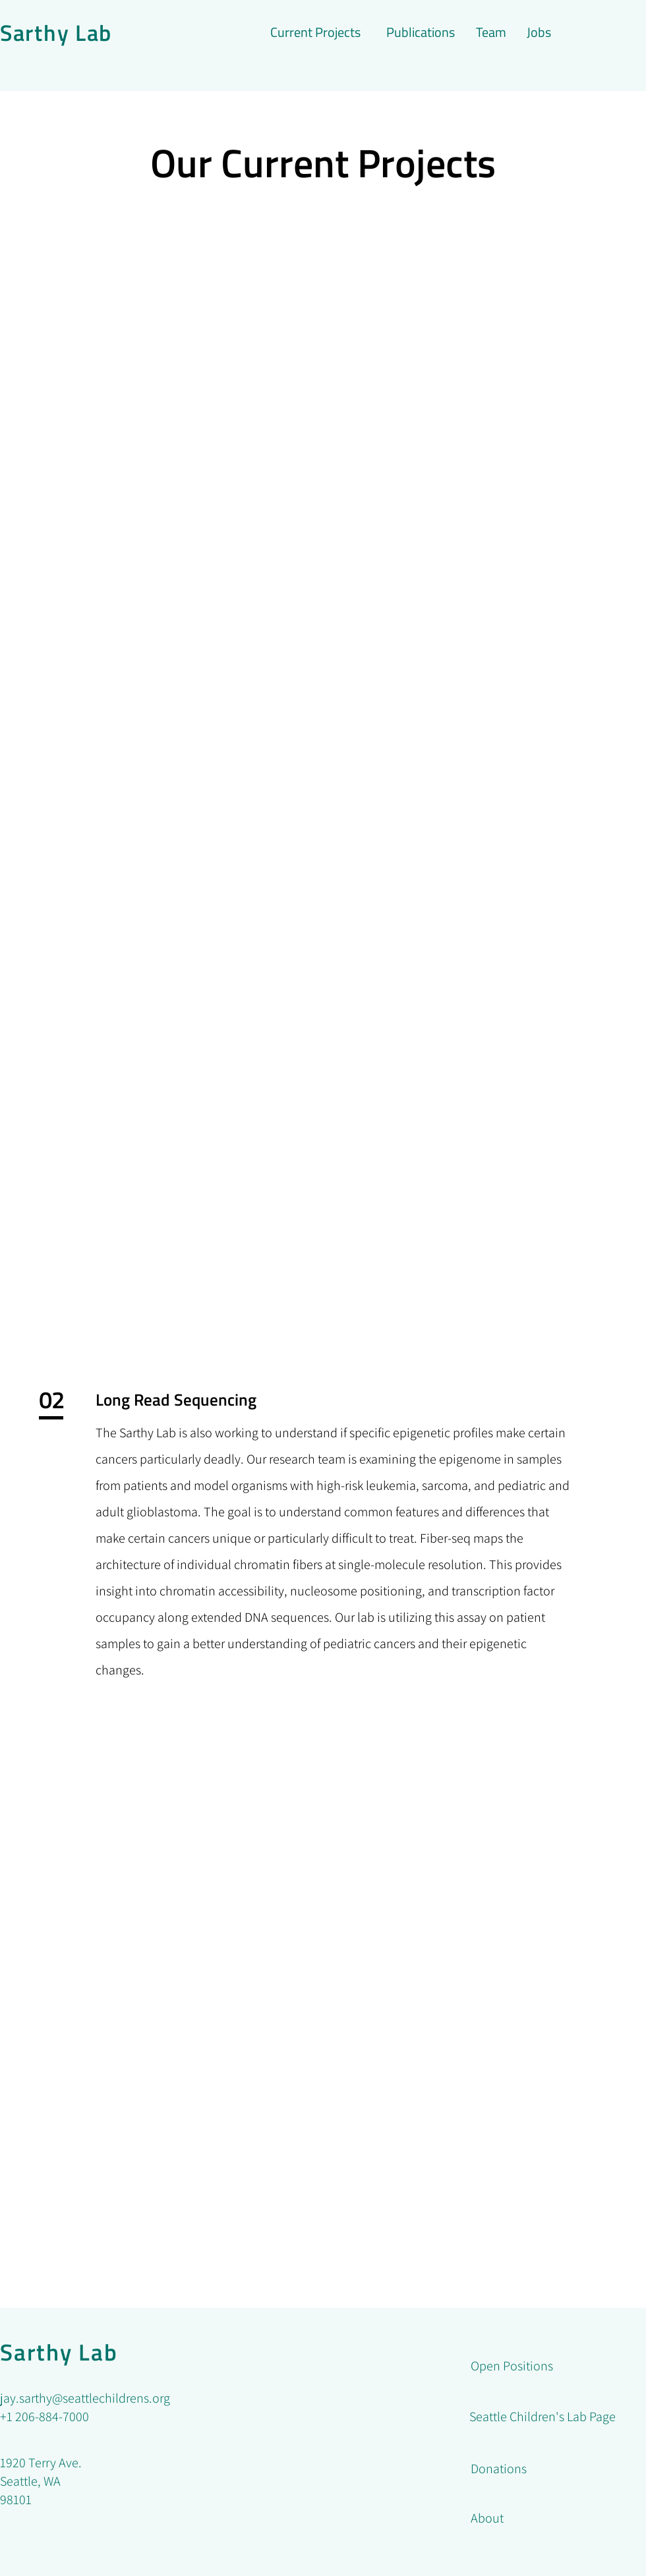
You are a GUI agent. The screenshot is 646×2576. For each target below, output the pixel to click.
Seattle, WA (30, 2481)
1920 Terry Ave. (41, 2462)
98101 (17, 2499)
